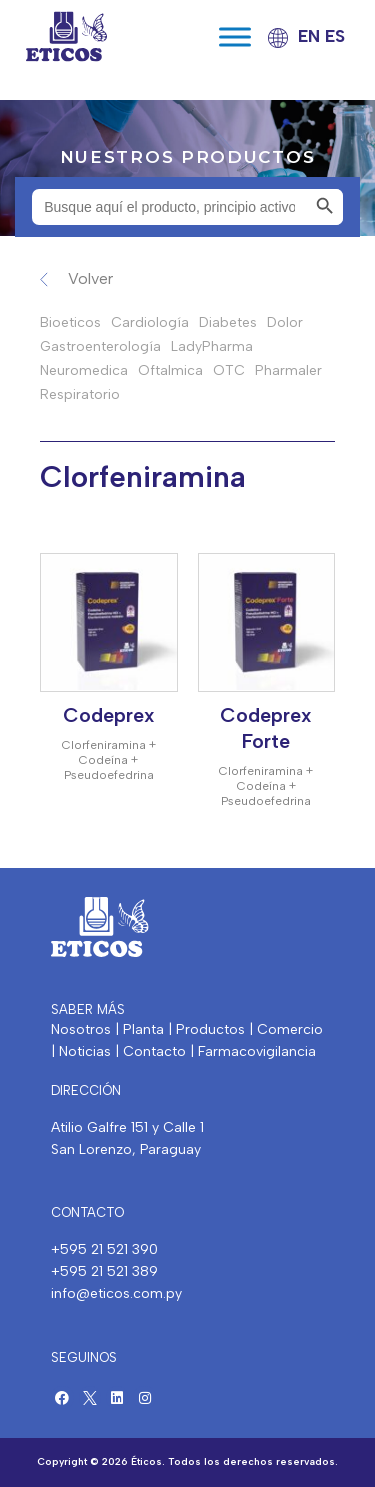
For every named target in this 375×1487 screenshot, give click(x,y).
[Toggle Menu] (235, 36)
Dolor (285, 322)
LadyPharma (212, 346)
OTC (229, 370)
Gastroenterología (100, 346)
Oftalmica (170, 370)
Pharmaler (288, 370)
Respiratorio (80, 394)
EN (309, 36)
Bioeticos (70, 322)
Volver (90, 278)
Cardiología (150, 322)
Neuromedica (84, 370)
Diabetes (228, 322)
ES (335, 36)
